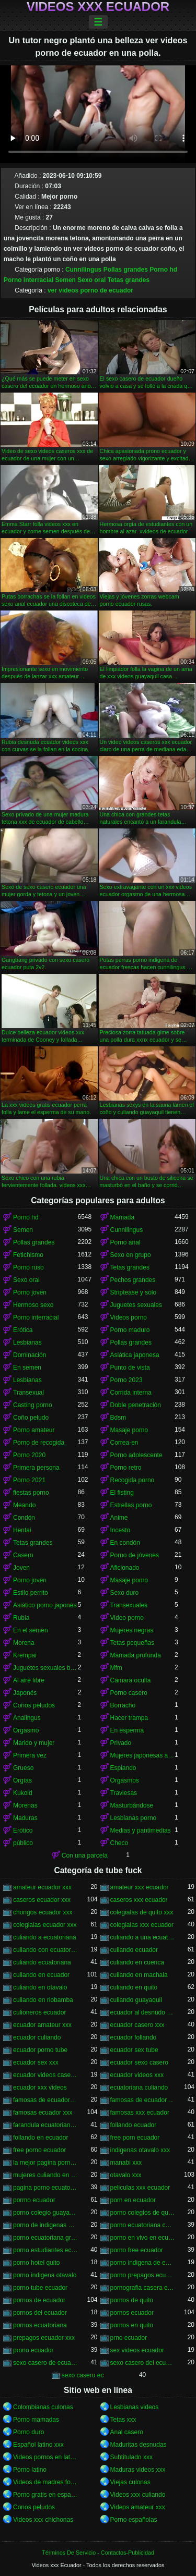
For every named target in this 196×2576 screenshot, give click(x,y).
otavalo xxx (126, 2175)
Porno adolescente (136, 1455)
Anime (119, 1517)
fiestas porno (31, 1492)
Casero (23, 1555)
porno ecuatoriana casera (142, 2225)
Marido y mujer (33, 1743)
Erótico (22, 1830)
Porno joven (30, 1292)
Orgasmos (124, 1780)
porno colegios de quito (142, 2212)
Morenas (25, 1805)
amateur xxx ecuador (139, 1887)
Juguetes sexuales (136, 1305)
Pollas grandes (125, 269)
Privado (121, 1743)
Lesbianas (27, 1342)
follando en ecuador (40, 2137)
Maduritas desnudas (138, 2444)
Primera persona (36, 1467)
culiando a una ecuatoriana (142, 1937)
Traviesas (123, 1793)
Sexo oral (91, 280)
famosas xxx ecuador (139, 2112)
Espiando (123, 1768)
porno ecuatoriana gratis (45, 2237)
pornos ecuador (132, 2312)
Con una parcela (85, 1855)
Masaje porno (129, 1430)
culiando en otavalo (40, 1987)
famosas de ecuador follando (45, 2100)
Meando (24, 1505)
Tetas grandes (128, 280)
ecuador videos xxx (137, 2075)
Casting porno (32, 1405)
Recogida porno (132, 1480)
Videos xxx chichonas (43, 2519)
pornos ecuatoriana (40, 2325)
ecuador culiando (37, 2037)
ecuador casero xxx (137, 2025)
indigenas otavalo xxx (140, 2150)
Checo (119, 1843)
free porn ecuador (135, 2137)
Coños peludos (34, 1705)
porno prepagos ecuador (142, 2275)
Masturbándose (132, 1805)
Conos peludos (34, 2507)
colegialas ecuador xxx (44, 1924)
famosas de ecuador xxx (142, 2100)
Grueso (23, 1768)
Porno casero (128, 1692)
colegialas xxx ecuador (142, 1924)
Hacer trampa (129, 1718)
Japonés (25, 1692)
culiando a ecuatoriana (44, 1937)
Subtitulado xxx (131, 2457)
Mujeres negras (132, 1630)
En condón (125, 1542)
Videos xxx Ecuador (98, 7)
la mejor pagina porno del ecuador (45, 2162)
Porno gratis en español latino (45, 2494)
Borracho (123, 1705)
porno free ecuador (136, 2250)
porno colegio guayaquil (45, 2212)
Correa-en (124, 1442)
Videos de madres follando (45, 2482)
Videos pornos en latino (45, 2457)
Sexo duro (124, 1592)
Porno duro (28, 2432)
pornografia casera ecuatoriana (142, 2287)
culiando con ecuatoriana (45, 1950)
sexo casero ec (83, 2375)
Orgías (22, 1780)
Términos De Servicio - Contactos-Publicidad (98, 2552)
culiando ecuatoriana (42, 1962)
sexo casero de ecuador (45, 2362)
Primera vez (30, 1755)
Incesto (120, 1530)
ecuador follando (133, 2037)
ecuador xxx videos (40, 2087)
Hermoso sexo (33, 1305)
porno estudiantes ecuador (45, 2250)
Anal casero (126, 2432)
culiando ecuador (134, 1950)
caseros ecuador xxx (42, 1899)
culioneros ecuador (39, 2012)
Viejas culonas (130, 2482)
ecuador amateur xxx (42, 2025)
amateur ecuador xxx (42, 1887)
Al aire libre (28, 1680)
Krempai (25, 1655)
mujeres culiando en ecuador (45, 2175)
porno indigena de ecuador (142, 2262)
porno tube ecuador (40, 2287)
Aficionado (125, 1567)
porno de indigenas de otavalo (45, 2225)
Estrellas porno (131, 1505)
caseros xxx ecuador (139, 1899)
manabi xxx (126, 2162)
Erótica (22, 1330)
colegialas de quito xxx (142, 1912)
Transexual (28, 1392)
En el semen (30, 1630)
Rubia (21, 1617)
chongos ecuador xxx (42, 1912)
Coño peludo (31, 1417)
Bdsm (118, 1417)
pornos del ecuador (40, 2312)
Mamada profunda (135, 1655)
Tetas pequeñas (132, 1642)
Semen (65, 280)
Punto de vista (130, 1367)
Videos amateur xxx (137, 2507)
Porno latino (30, 2469)
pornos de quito (132, 2300)
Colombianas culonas (43, 2407)
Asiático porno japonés (44, 1605)
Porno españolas (133, 2519)
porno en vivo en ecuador (142, 2237)
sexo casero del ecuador (142, 2362)
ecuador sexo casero (139, 2062)
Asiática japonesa (134, 1355)
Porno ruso (28, 1267)
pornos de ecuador (39, 2300)
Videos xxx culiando (138, 2494)
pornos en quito (132, 2325)
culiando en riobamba (43, 2000)
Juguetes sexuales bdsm (45, 1667)
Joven (21, 1567)
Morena (23, 1642)
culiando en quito (134, 1987)
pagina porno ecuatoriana (45, 2187)
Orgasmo (26, 1730)
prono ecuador (33, 2350)
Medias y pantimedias (140, 1830)
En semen (27, 1367)
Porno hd (163, 269)
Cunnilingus (83, 269)
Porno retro (126, 1467)
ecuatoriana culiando (139, 2087)
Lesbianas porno (133, 1818)
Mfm (116, 1667)
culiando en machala (139, 1975)
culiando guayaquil (136, 2000)
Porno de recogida (38, 1442)
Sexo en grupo (130, 1255)
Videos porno (128, 1317)
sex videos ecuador (137, 2350)
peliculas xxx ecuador (140, 2187)
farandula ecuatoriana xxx (45, 2125)
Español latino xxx (38, 2444)
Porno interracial (28, 280)
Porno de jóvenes (134, 1555)
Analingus (27, 1718)
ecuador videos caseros (45, 2075)
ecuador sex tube (134, 2050)
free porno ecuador (39, 2150)
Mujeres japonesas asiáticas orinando (142, 1755)
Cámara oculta (130, 1680)
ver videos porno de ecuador (90, 290)
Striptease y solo (133, 1292)
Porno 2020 (29, 1455)
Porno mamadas (36, 2419)
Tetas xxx (123, 2419)
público (23, 1843)
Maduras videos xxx (138, 2469)
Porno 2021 (29, 1480)
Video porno (127, 1617)
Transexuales (129, 1605)
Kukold (22, 1793)
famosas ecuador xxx (42, 2112)
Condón (24, 1517)
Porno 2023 (126, 1380)
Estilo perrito (30, 1592)
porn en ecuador (133, 2200)
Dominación (29, 1355)
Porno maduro (130, 1330)
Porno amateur (33, 1430)
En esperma (127, 1730)
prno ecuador (128, 2337)
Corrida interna (131, 1392)
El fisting (122, 1492)
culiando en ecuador (41, 1975)
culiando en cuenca (137, 1962)
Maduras (25, 1818)
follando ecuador (133, 2125)
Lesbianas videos (134, 2407)
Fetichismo (28, 1255)
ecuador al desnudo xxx (142, 2012)
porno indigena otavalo (44, 2275)
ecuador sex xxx (36, 2062)
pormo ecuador (34, 2200)
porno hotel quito (36, 2262)
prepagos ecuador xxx (44, 2337)
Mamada (122, 1217)
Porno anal (125, 1242)
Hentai (22, 1530)
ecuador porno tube (40, 2050)
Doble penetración (135, 1405)
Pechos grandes (133, 1280)
